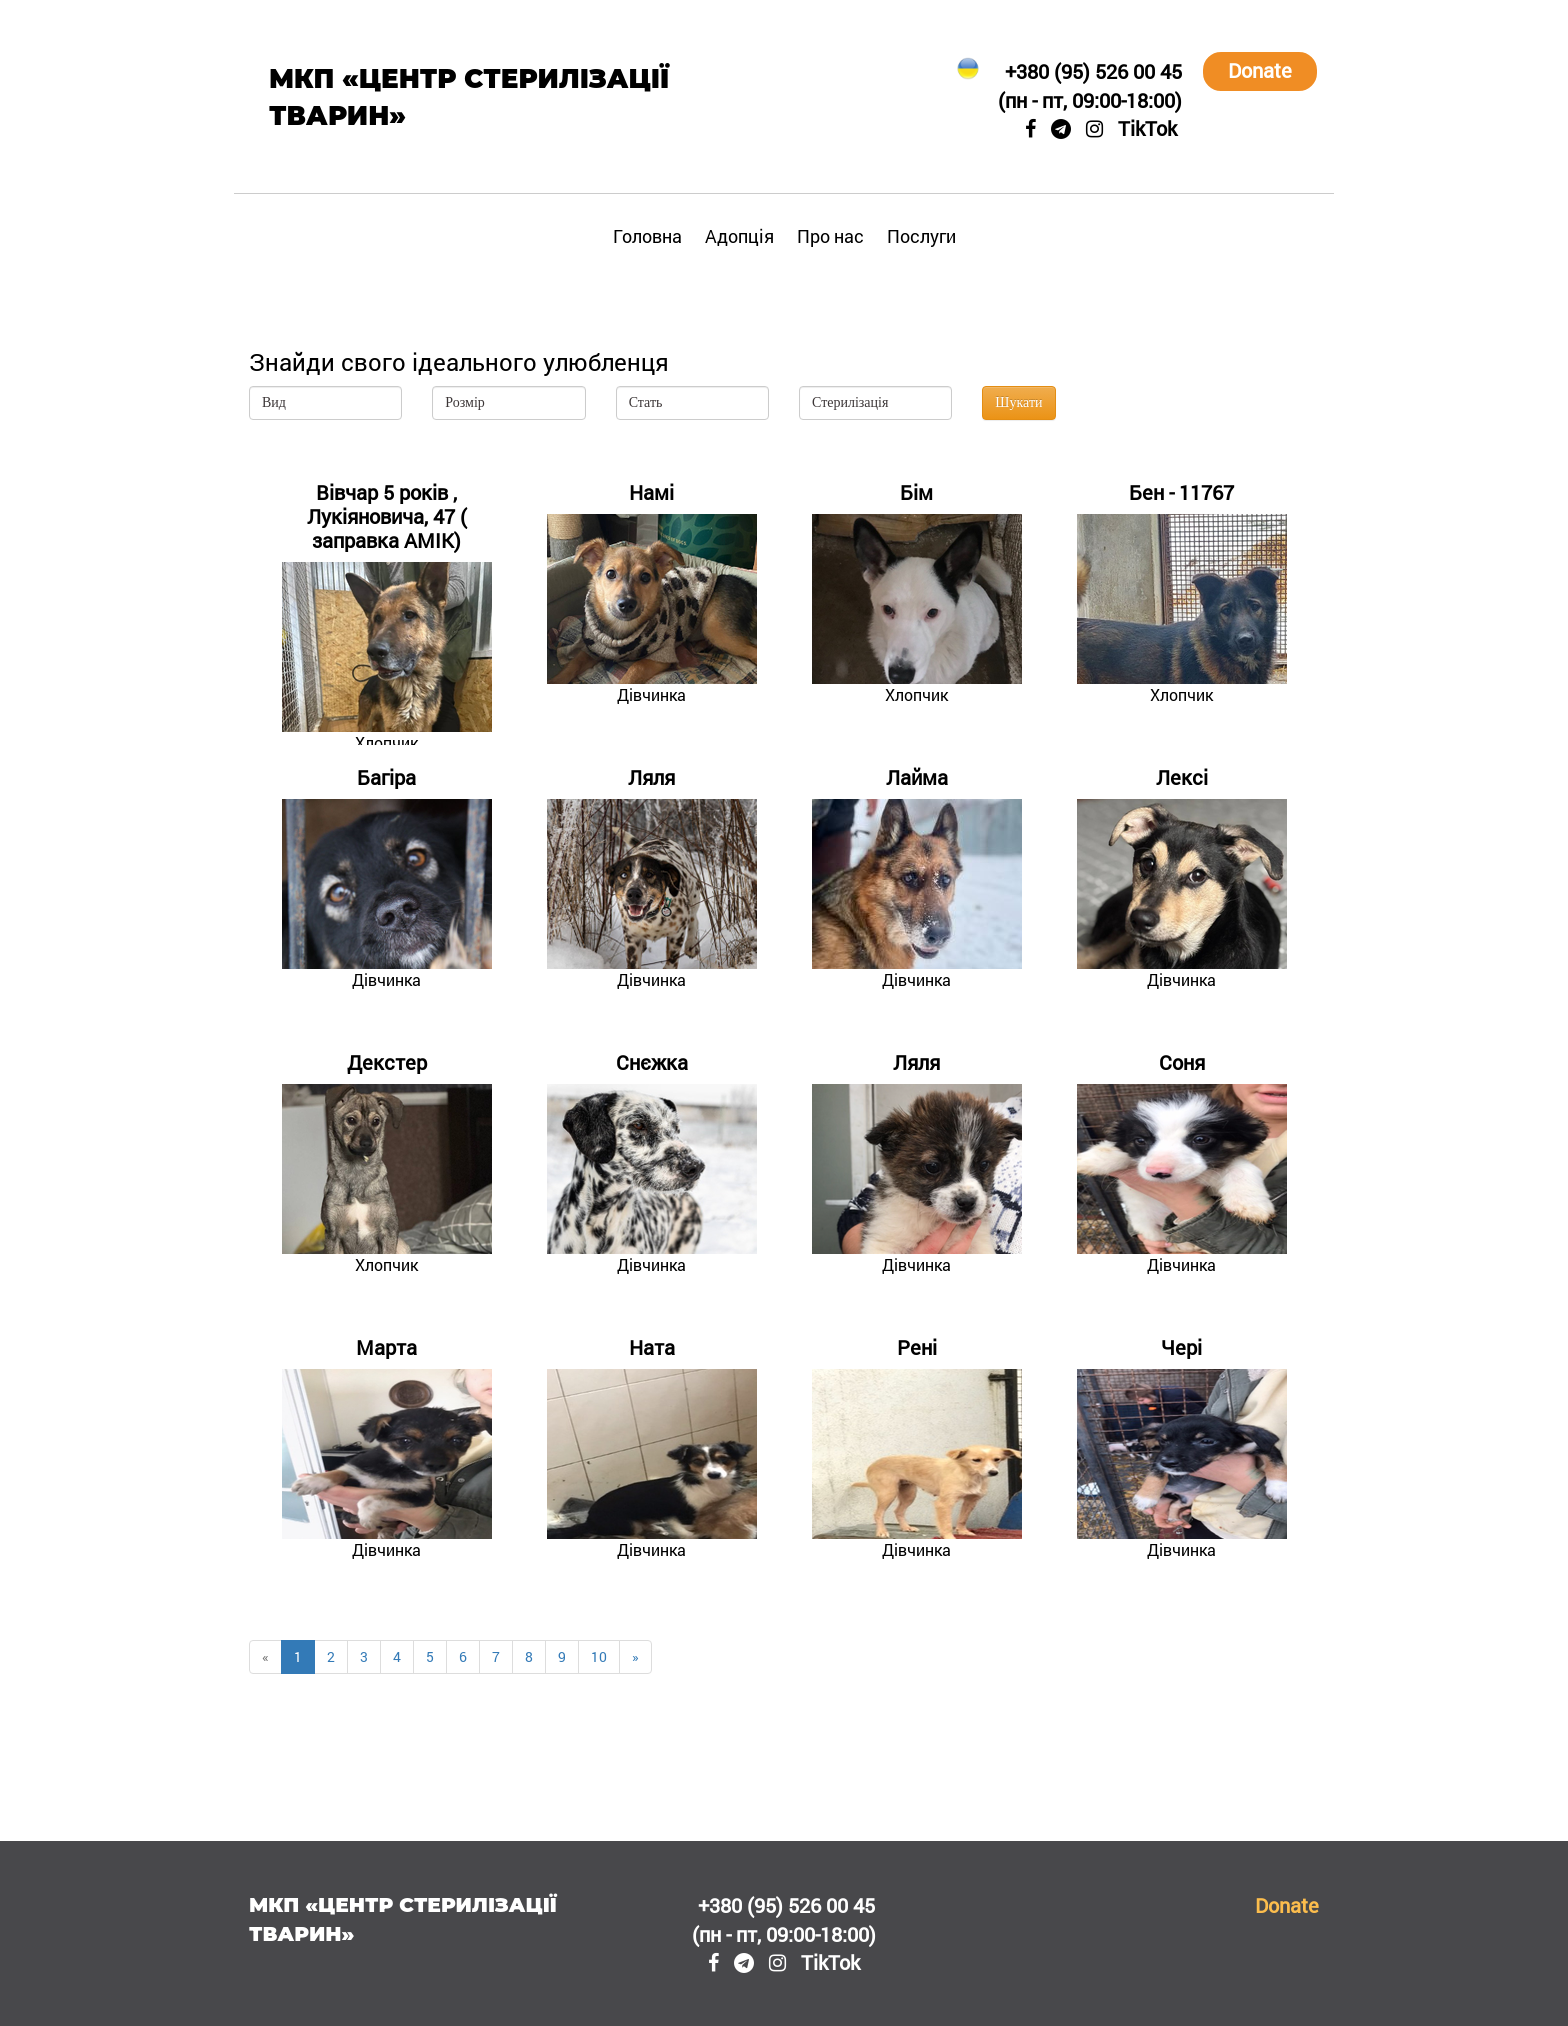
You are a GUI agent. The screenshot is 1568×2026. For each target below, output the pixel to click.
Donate (1260, 70)
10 (599, 1656)
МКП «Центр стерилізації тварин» (469, 97)
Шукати (1018, 402)
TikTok (1147, 128)
